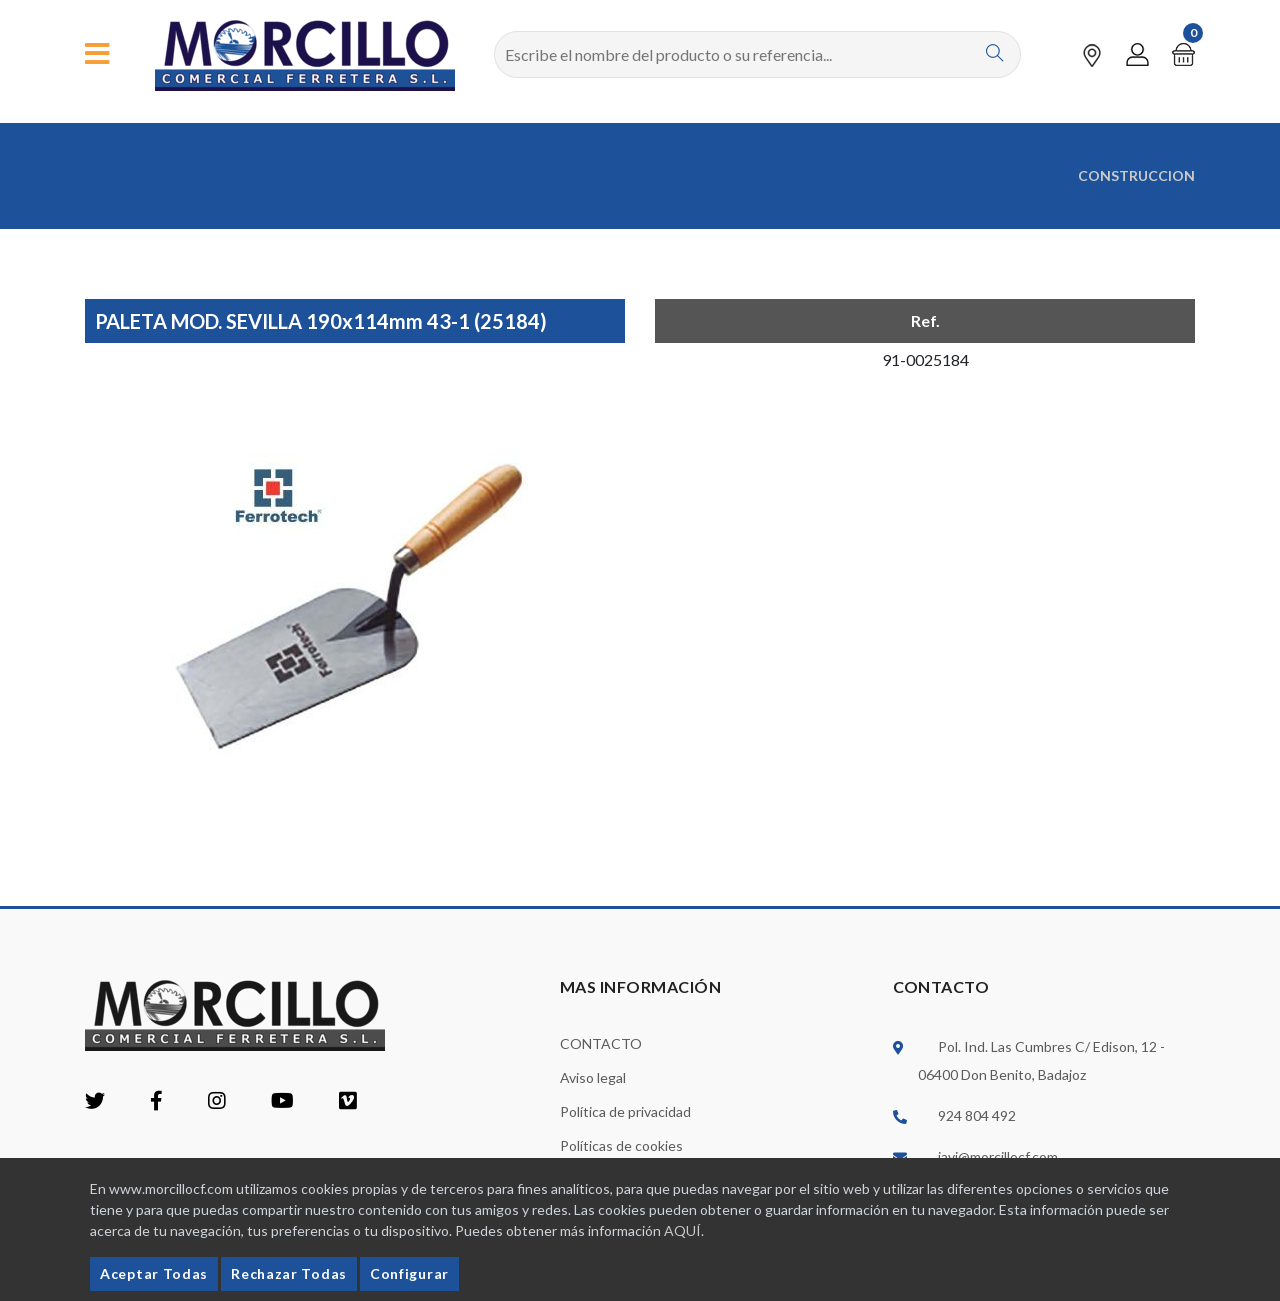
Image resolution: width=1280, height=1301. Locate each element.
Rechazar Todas (289, 1273)
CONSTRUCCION (1136, 175)
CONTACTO (601, 1042)
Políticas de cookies (621, 1144)
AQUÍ (682, 1230)
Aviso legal (593, 1076)
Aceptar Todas (154, 1273)
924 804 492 (977, 1114)
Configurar (409, 1273)
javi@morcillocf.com (998, 1155)
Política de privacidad (625, 1110)
